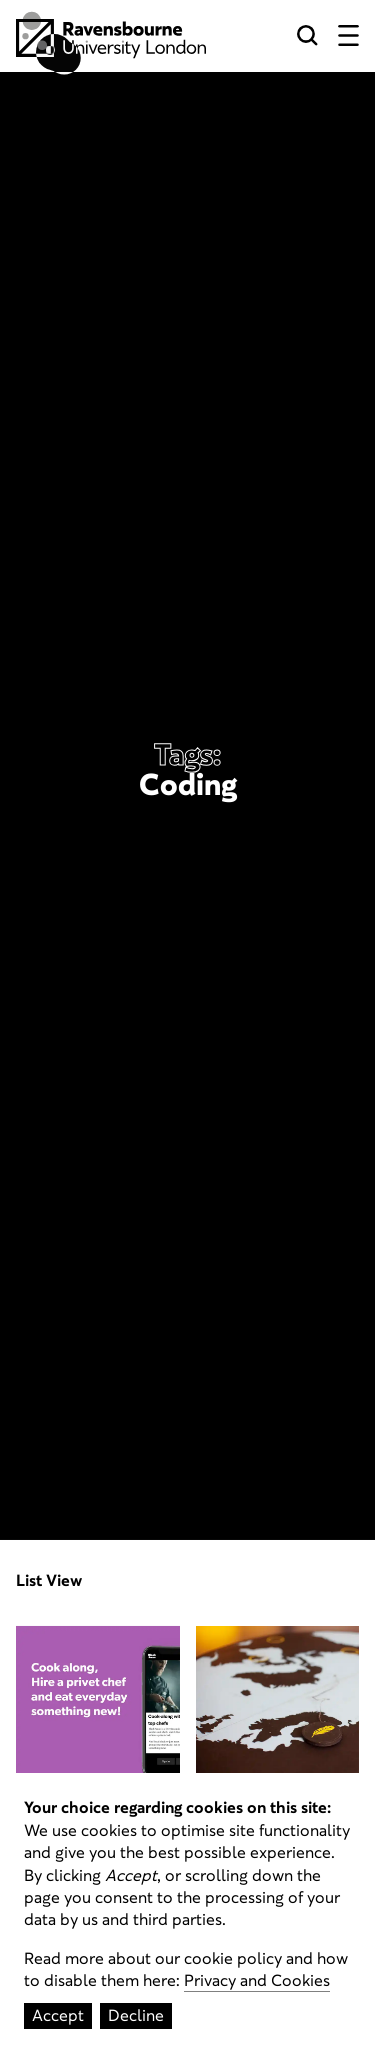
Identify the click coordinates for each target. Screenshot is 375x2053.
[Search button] (307, 38)
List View (49, 1581)
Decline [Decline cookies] (136, 2015)
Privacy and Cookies (257, 1980)
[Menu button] (348, 38)
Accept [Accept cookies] (58, 2015)
